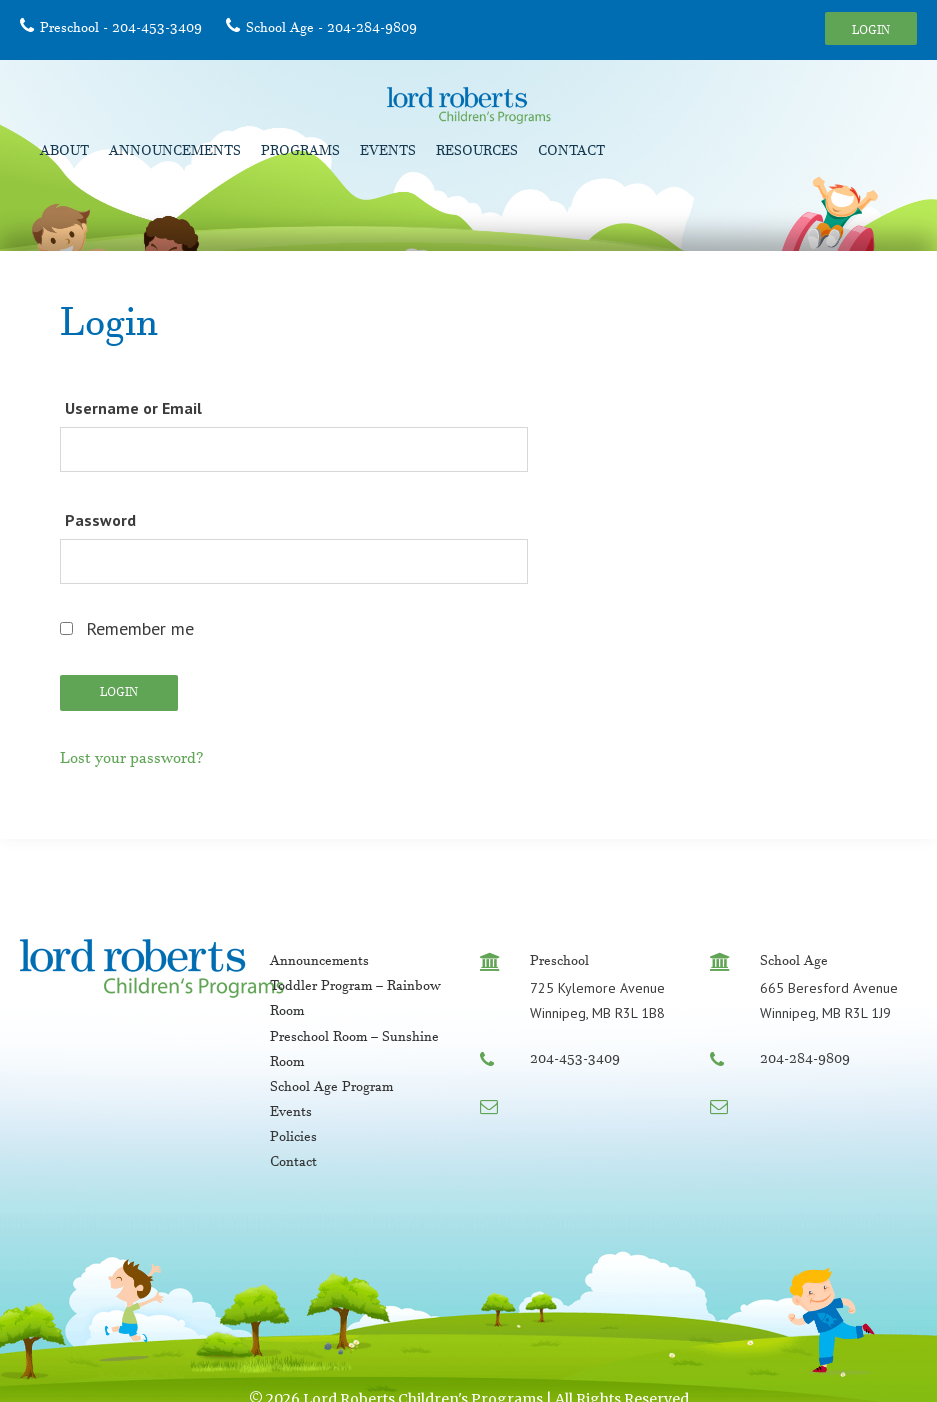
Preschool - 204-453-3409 (121, 30)
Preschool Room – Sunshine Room (354, 1051)
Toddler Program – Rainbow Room (355, 1000)
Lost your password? (131, 761)
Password (100, 520)
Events (388, 153)
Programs (300, 153)
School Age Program (331, 1089)
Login (871, 32)
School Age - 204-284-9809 (331, 30)
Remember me (127, 628)
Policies (293, 1139)
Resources (477, 153)
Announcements (175, 153)
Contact (571, 153)
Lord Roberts (469, 105)
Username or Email (133, 408)
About (64, 153)
